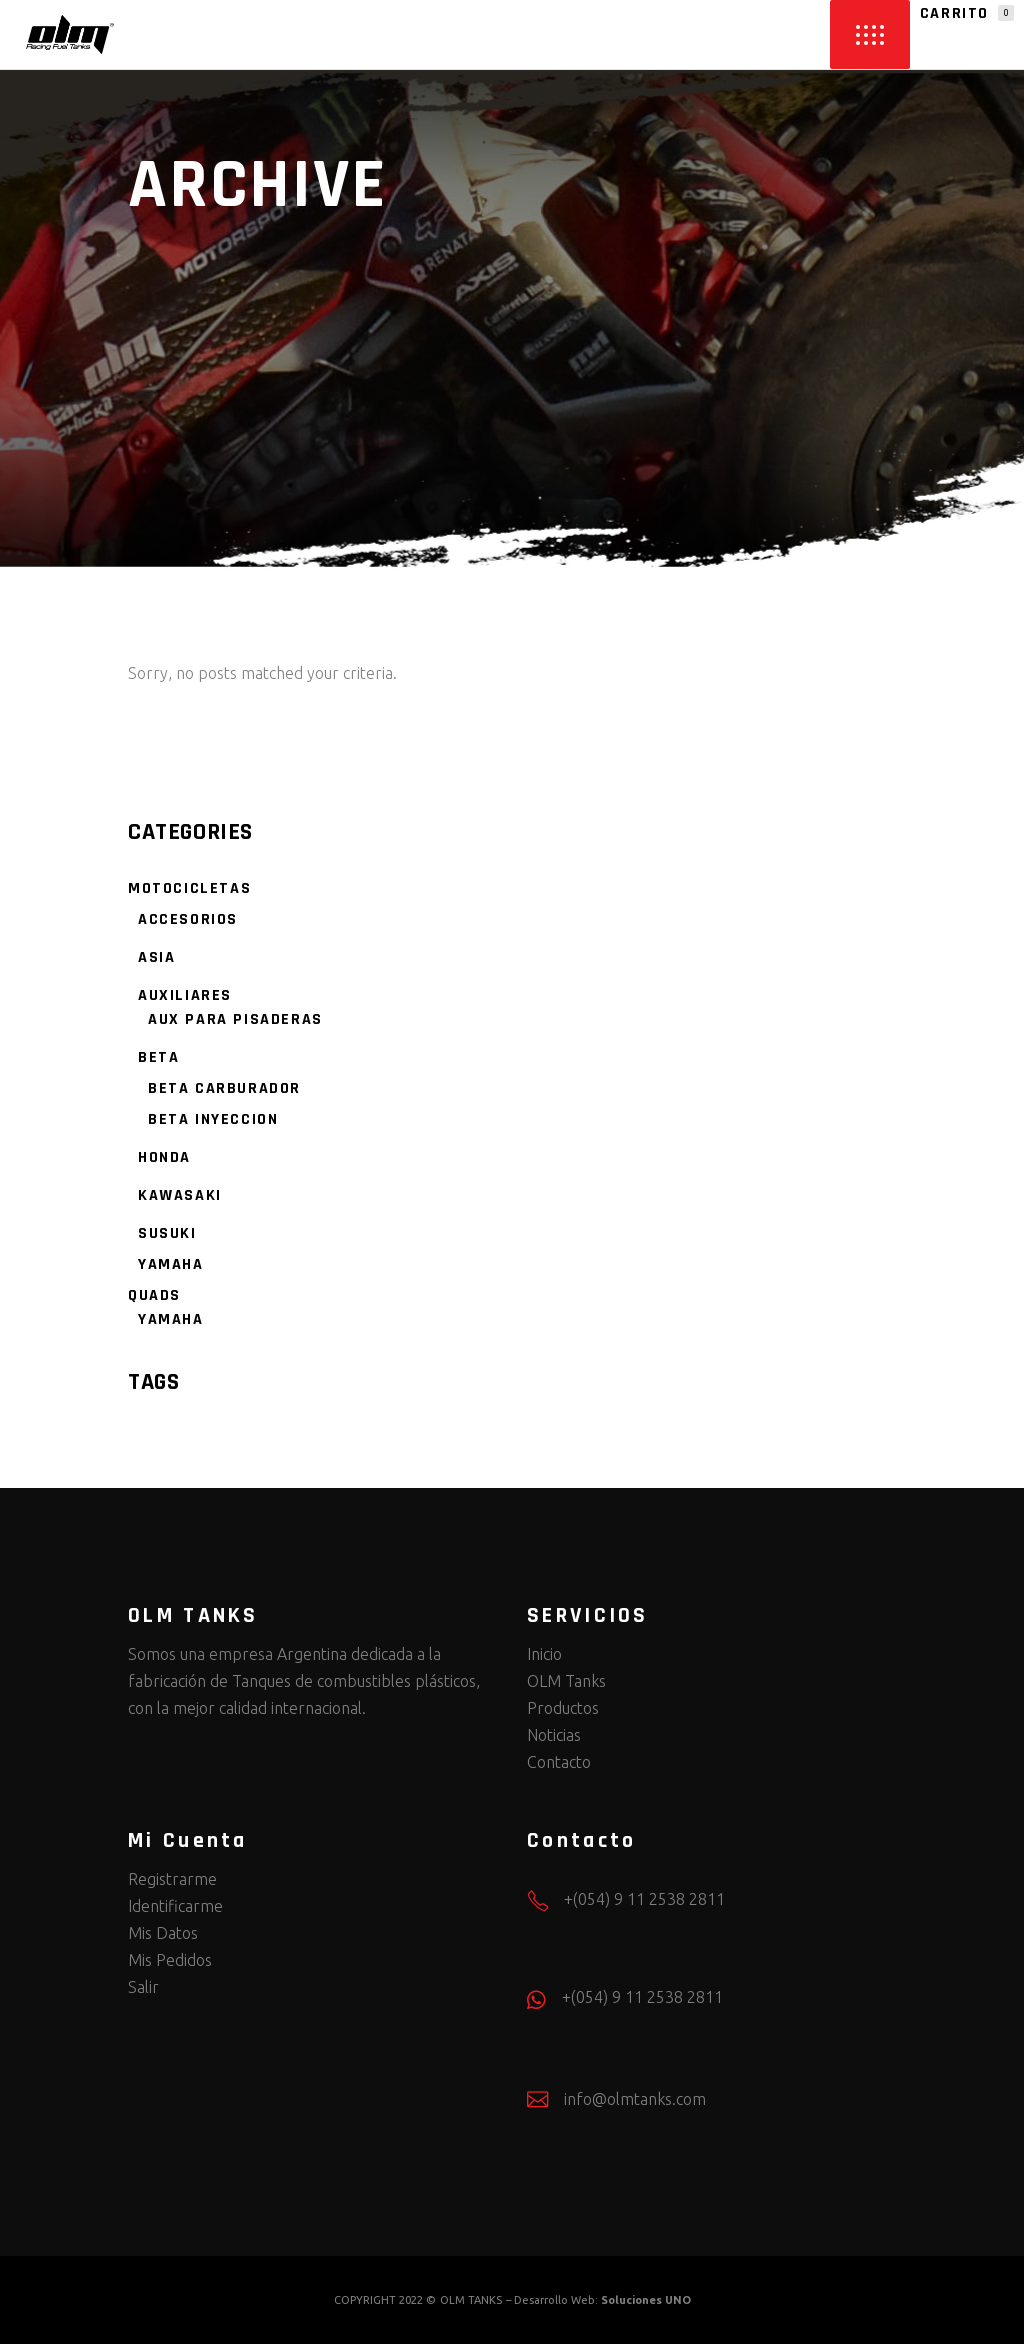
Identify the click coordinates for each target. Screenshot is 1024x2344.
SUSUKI (167, 1233)
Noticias (554, 1735)
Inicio (544, 1654)
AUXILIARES (185, 995)
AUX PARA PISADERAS (235, 1019)
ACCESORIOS (188, 919)
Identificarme (175, 1906)
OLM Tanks (566, 1681)
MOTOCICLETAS (189, 888)
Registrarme (172, 1879)
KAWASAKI (180, 1195)
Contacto (559, 1762)
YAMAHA (171, 1264)
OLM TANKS (471, 2300)
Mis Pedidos (170, 1960)
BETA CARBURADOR (224, 1088)
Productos (563, 1708)
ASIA (156, 957)
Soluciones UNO (646, 2300)
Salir (143, 1987)
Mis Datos (163, 1933)
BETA (158, 1057)
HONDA (164, 1157)
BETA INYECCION (213, 1119)
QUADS (154, 1295)
